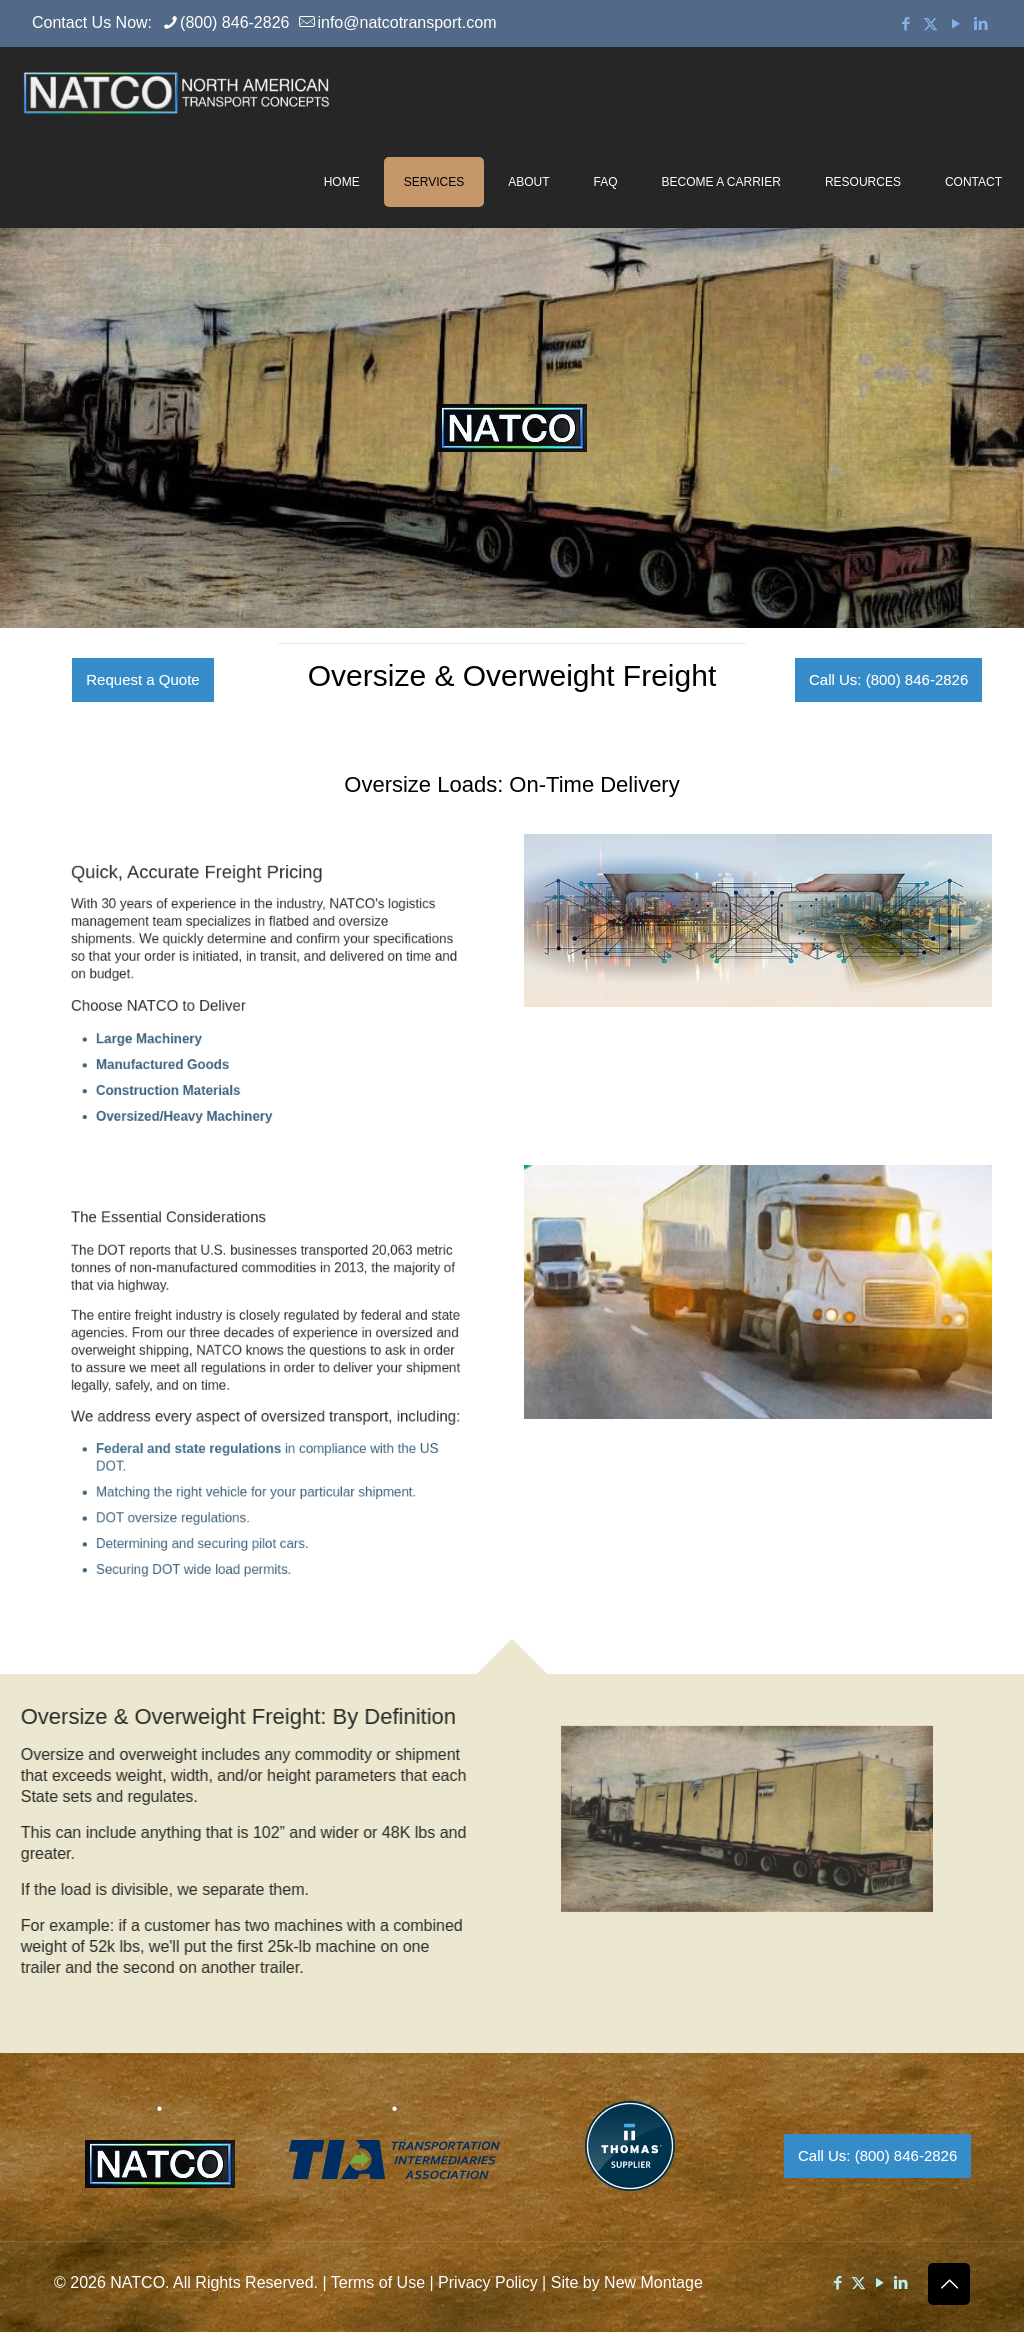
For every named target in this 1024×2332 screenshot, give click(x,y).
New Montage (653, 2282)
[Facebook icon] (905, 23)
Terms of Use (378, 2282)
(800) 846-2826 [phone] (234, 22)
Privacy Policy (488, 2282)
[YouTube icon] (955, 23)
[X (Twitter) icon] (930, 23)
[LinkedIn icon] (980, 23)
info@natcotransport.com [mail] (406, 22)
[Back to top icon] (949, 2284)
